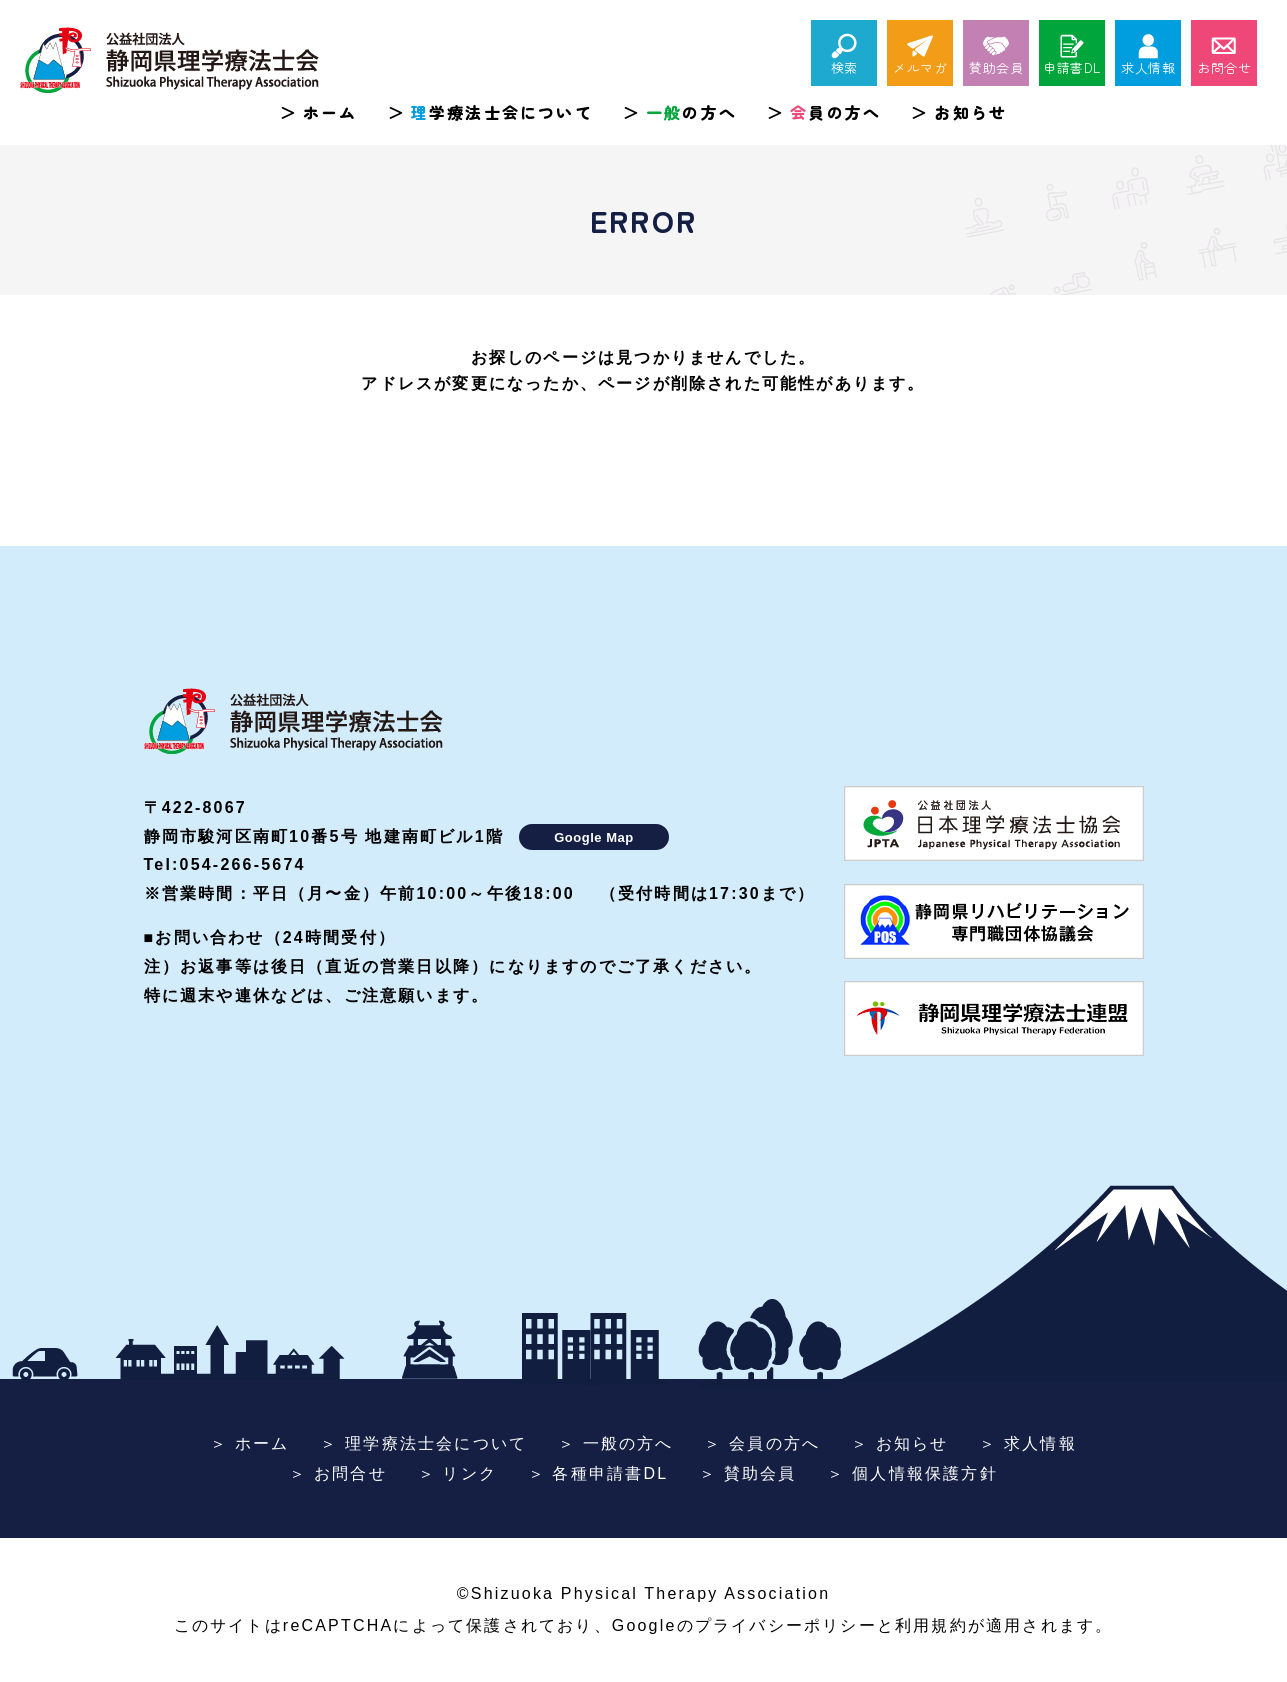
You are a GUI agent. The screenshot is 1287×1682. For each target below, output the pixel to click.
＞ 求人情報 (1028, 1443)
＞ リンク (457, 1473)
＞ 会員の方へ (762, 1443)
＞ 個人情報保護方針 (912, 1473)
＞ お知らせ (900, 1443)
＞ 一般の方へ (616, 1443)
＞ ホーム (249, 1443)
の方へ (691, 112)
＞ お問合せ (338, 1473)
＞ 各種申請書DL (598, 1473)
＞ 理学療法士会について (423, 1443)
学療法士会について (502, 112)
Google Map (593, 837)
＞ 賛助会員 (748, 1473)
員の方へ (835, 112)
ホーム (330, 112)
